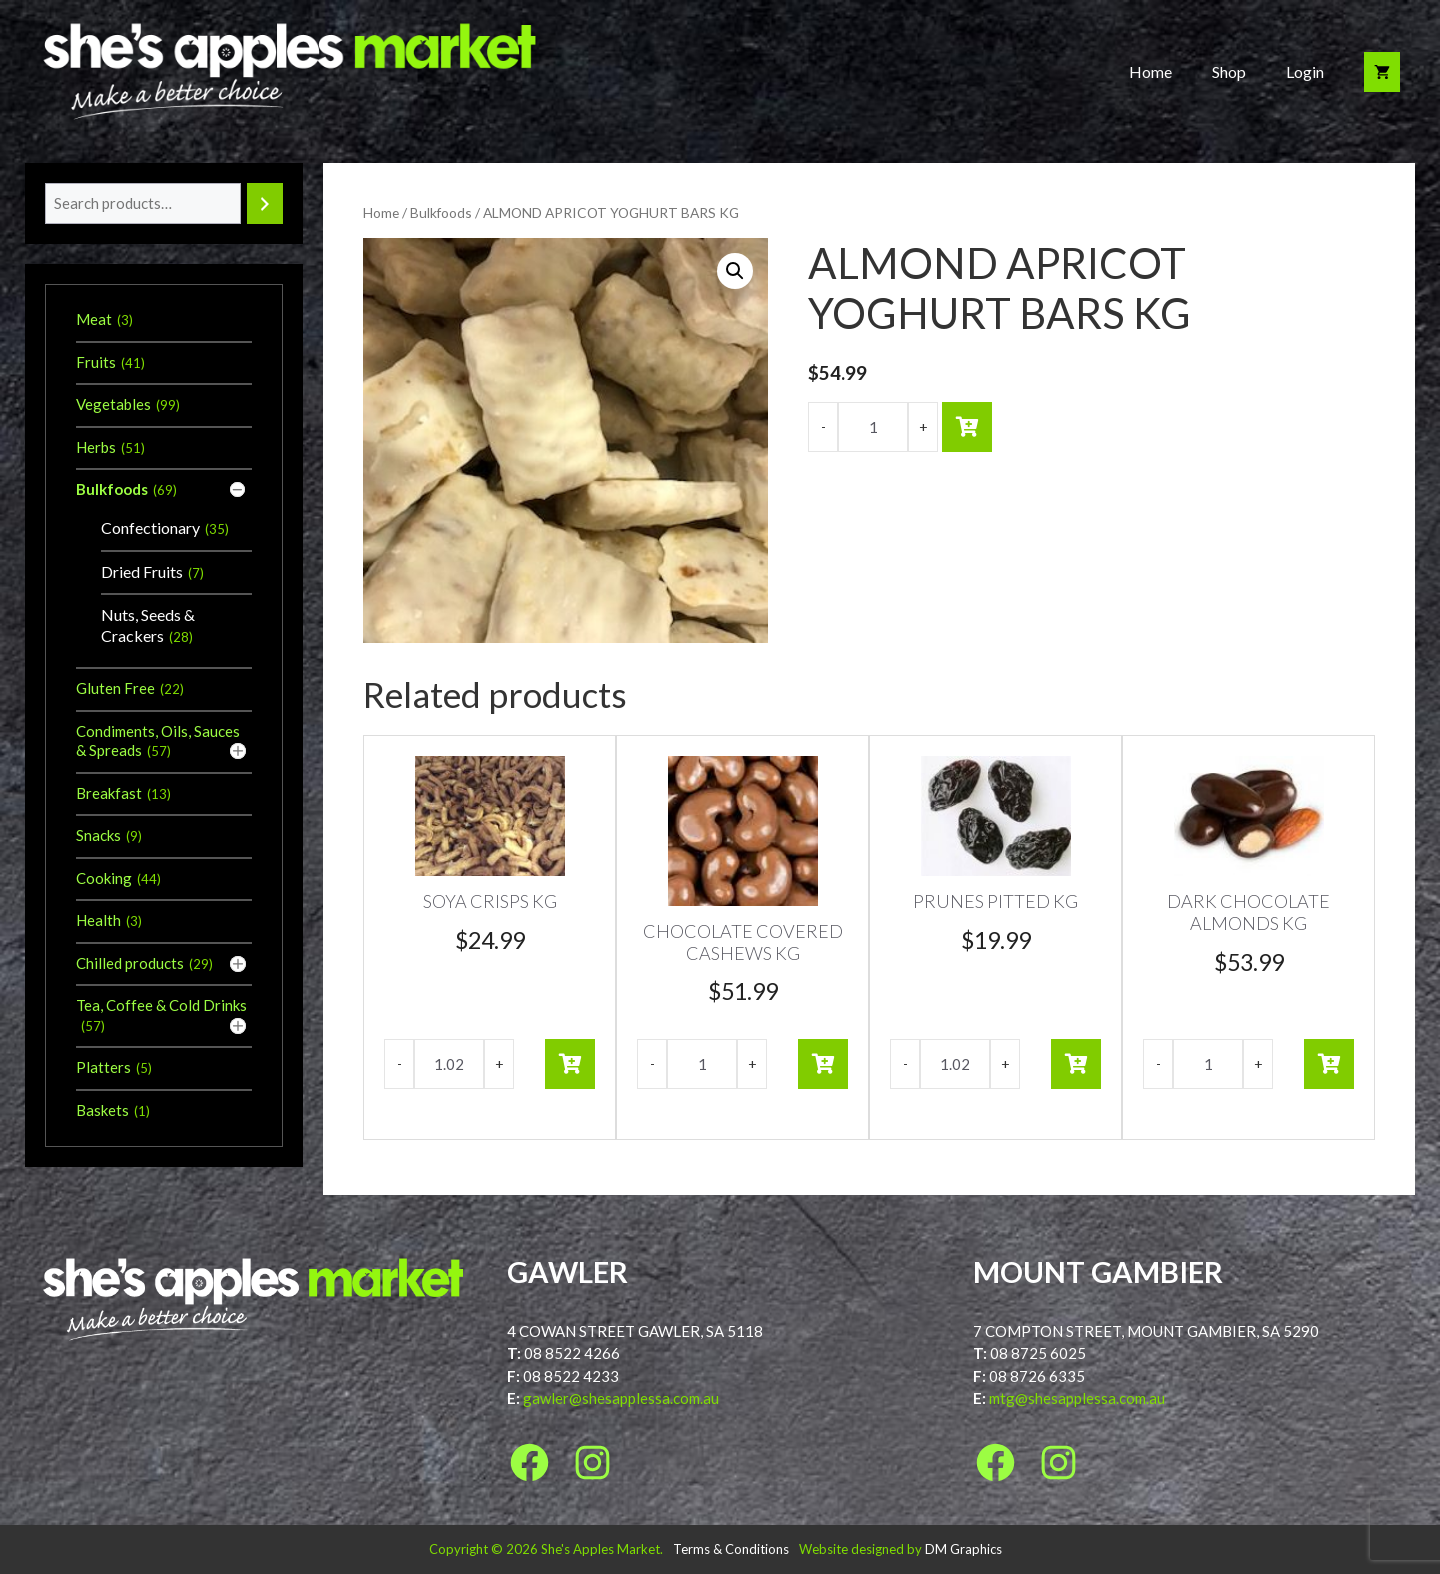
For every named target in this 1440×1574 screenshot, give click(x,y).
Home (1150, 71)
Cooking (104, 878)
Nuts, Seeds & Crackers (148, 625)
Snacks (98, 835)
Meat (94, 319)
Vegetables (113, 404)
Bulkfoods (441, 212)
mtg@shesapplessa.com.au (1077, 1398)
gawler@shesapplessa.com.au (621, 1398)
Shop (1229, 71)
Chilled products (130, 963)
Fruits (96, 362)
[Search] (265, 203)
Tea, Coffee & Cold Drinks (161, 1005)
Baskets (102, 1110)
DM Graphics (963, 1549)
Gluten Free (115, 688)
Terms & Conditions (731, 1549)
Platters (103, 1067)
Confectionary (150, 527)
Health (98, 920)
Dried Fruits (142, 571)
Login (1305, 71)
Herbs (96, 447)
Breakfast (109, 793)
